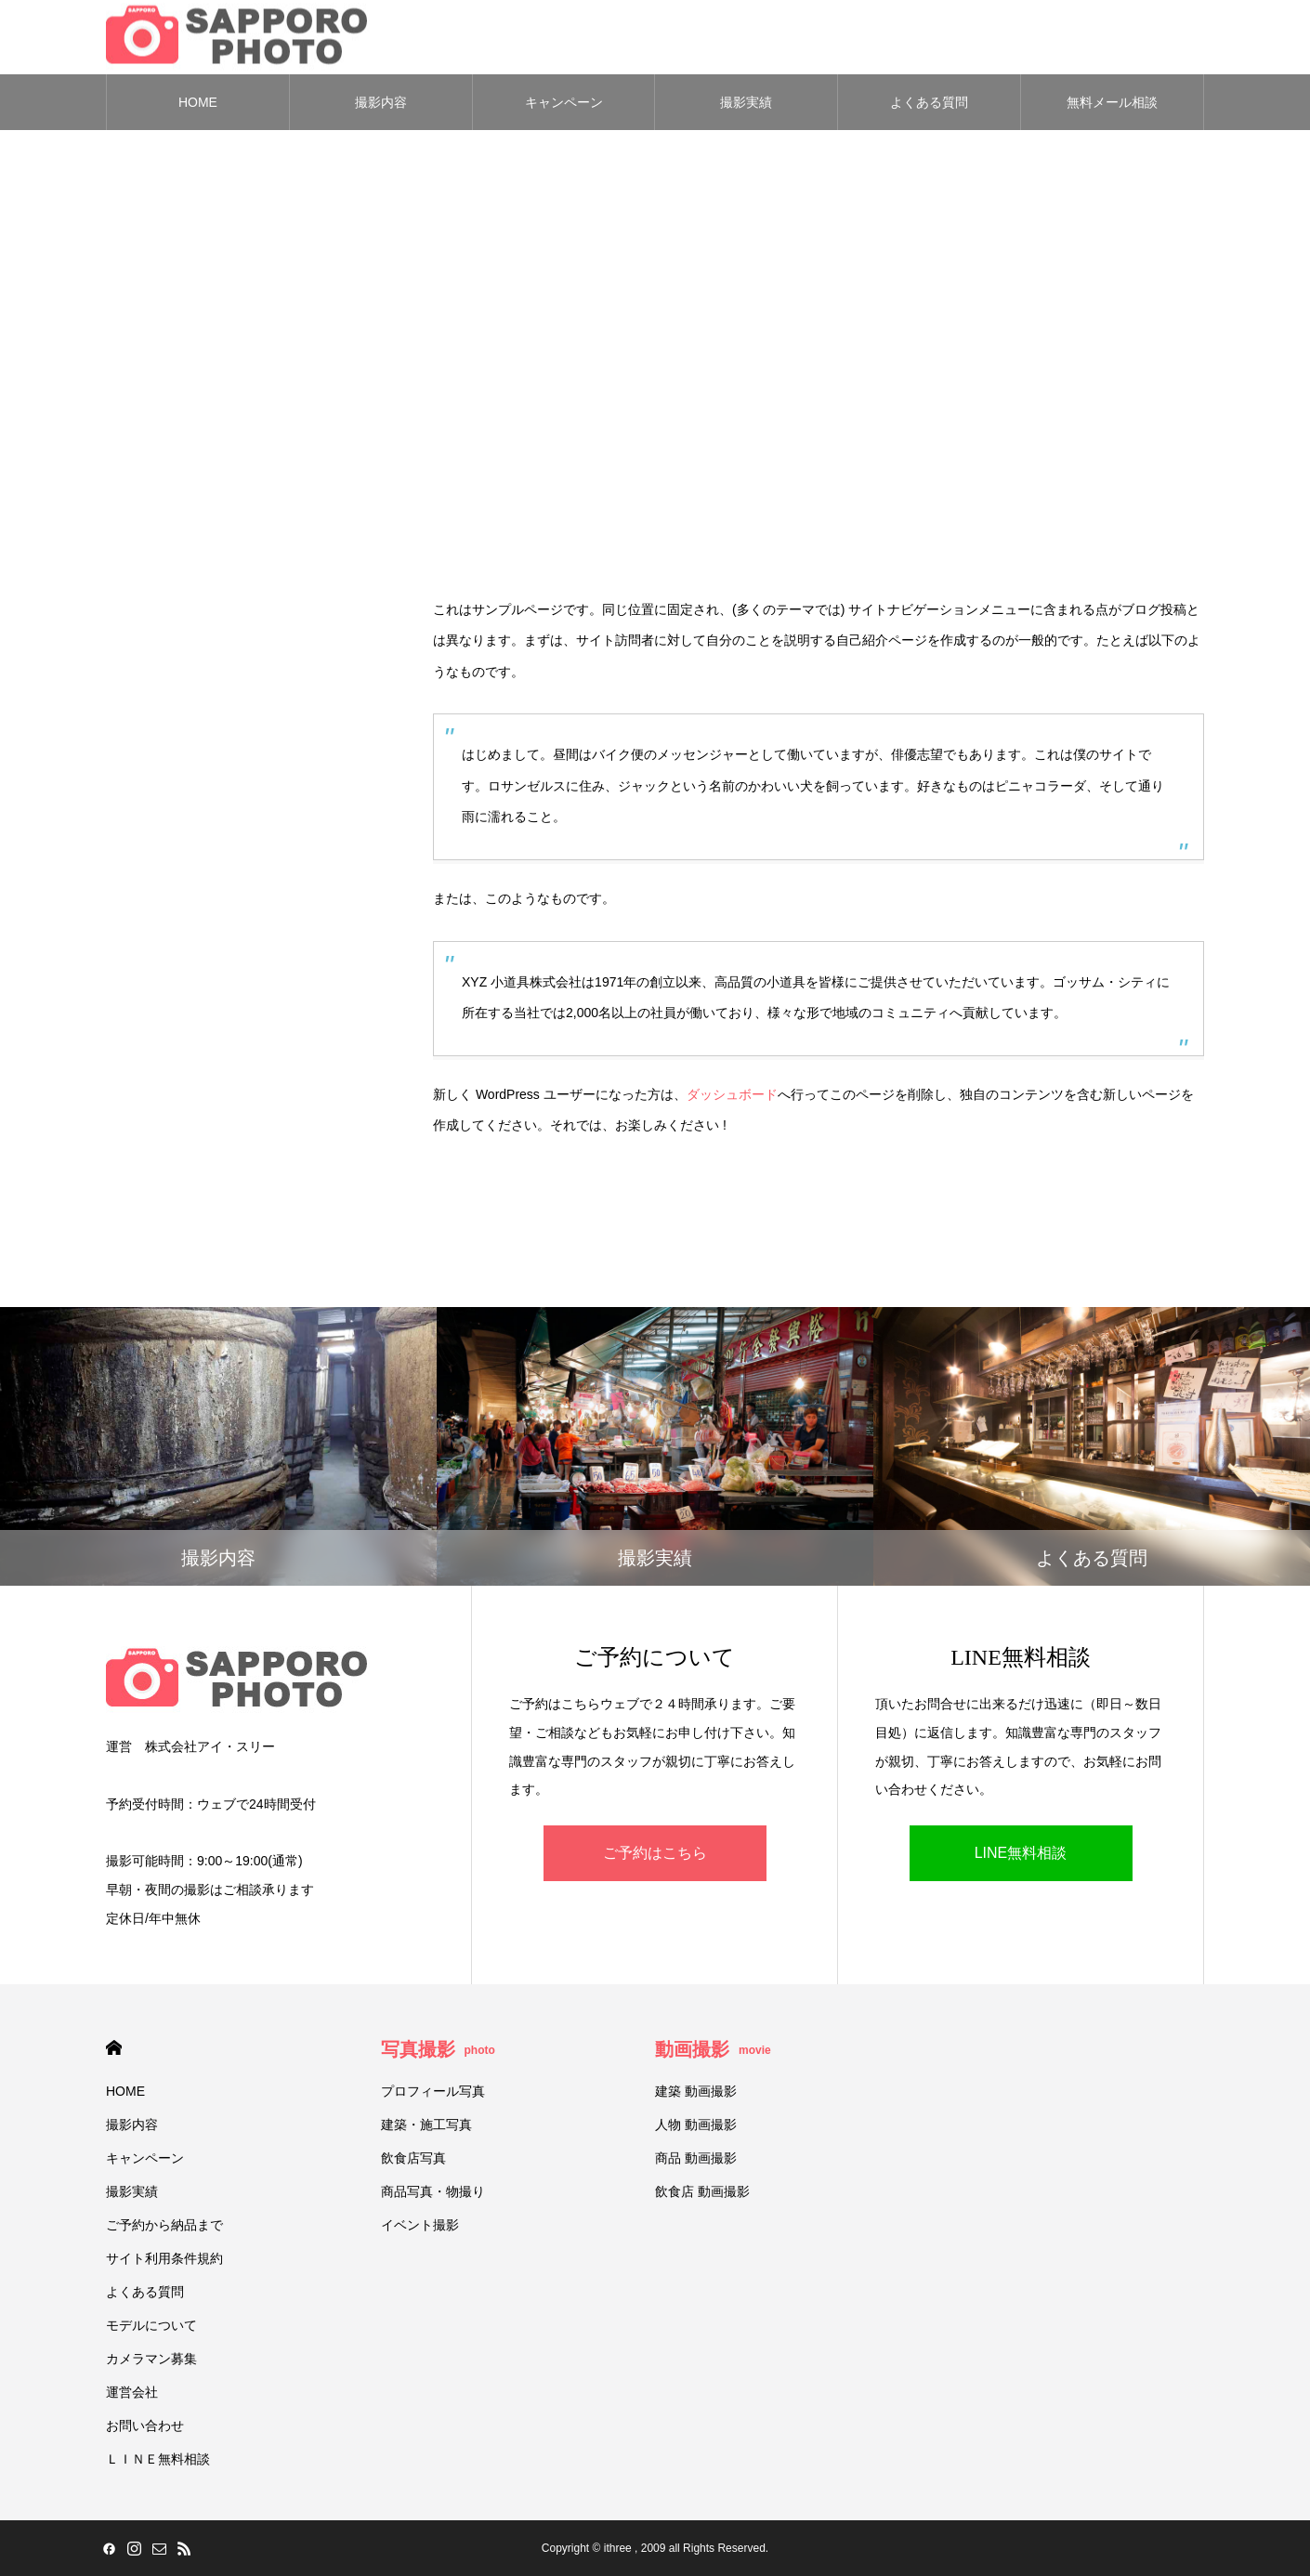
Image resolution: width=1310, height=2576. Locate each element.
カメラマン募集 (151, 2358)
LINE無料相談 (1021, 1854)
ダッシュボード (732, 1094)
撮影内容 (381, 102)
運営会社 (132, 2392)
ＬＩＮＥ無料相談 (158, 2459)
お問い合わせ (145, 2425)
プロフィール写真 (433, 2091)
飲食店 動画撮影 (702, 2191)
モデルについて (151, 2325)
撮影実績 (746, 102)
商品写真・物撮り (433, 2191)
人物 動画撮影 (696, 2124)
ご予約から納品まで (164, 2224)
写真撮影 (438, 2049)
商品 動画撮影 (696, 2158)
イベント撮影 (420, 2224)
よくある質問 (929, 102)
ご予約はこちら (655, 1854)
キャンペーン (564, 102)
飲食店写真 (413, 2158)
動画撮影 (713, 2049)
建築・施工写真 (426, 2124)
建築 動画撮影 (696, 2091)
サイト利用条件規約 (164, 2258)
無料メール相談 (1112, 102)
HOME (197, 102)
